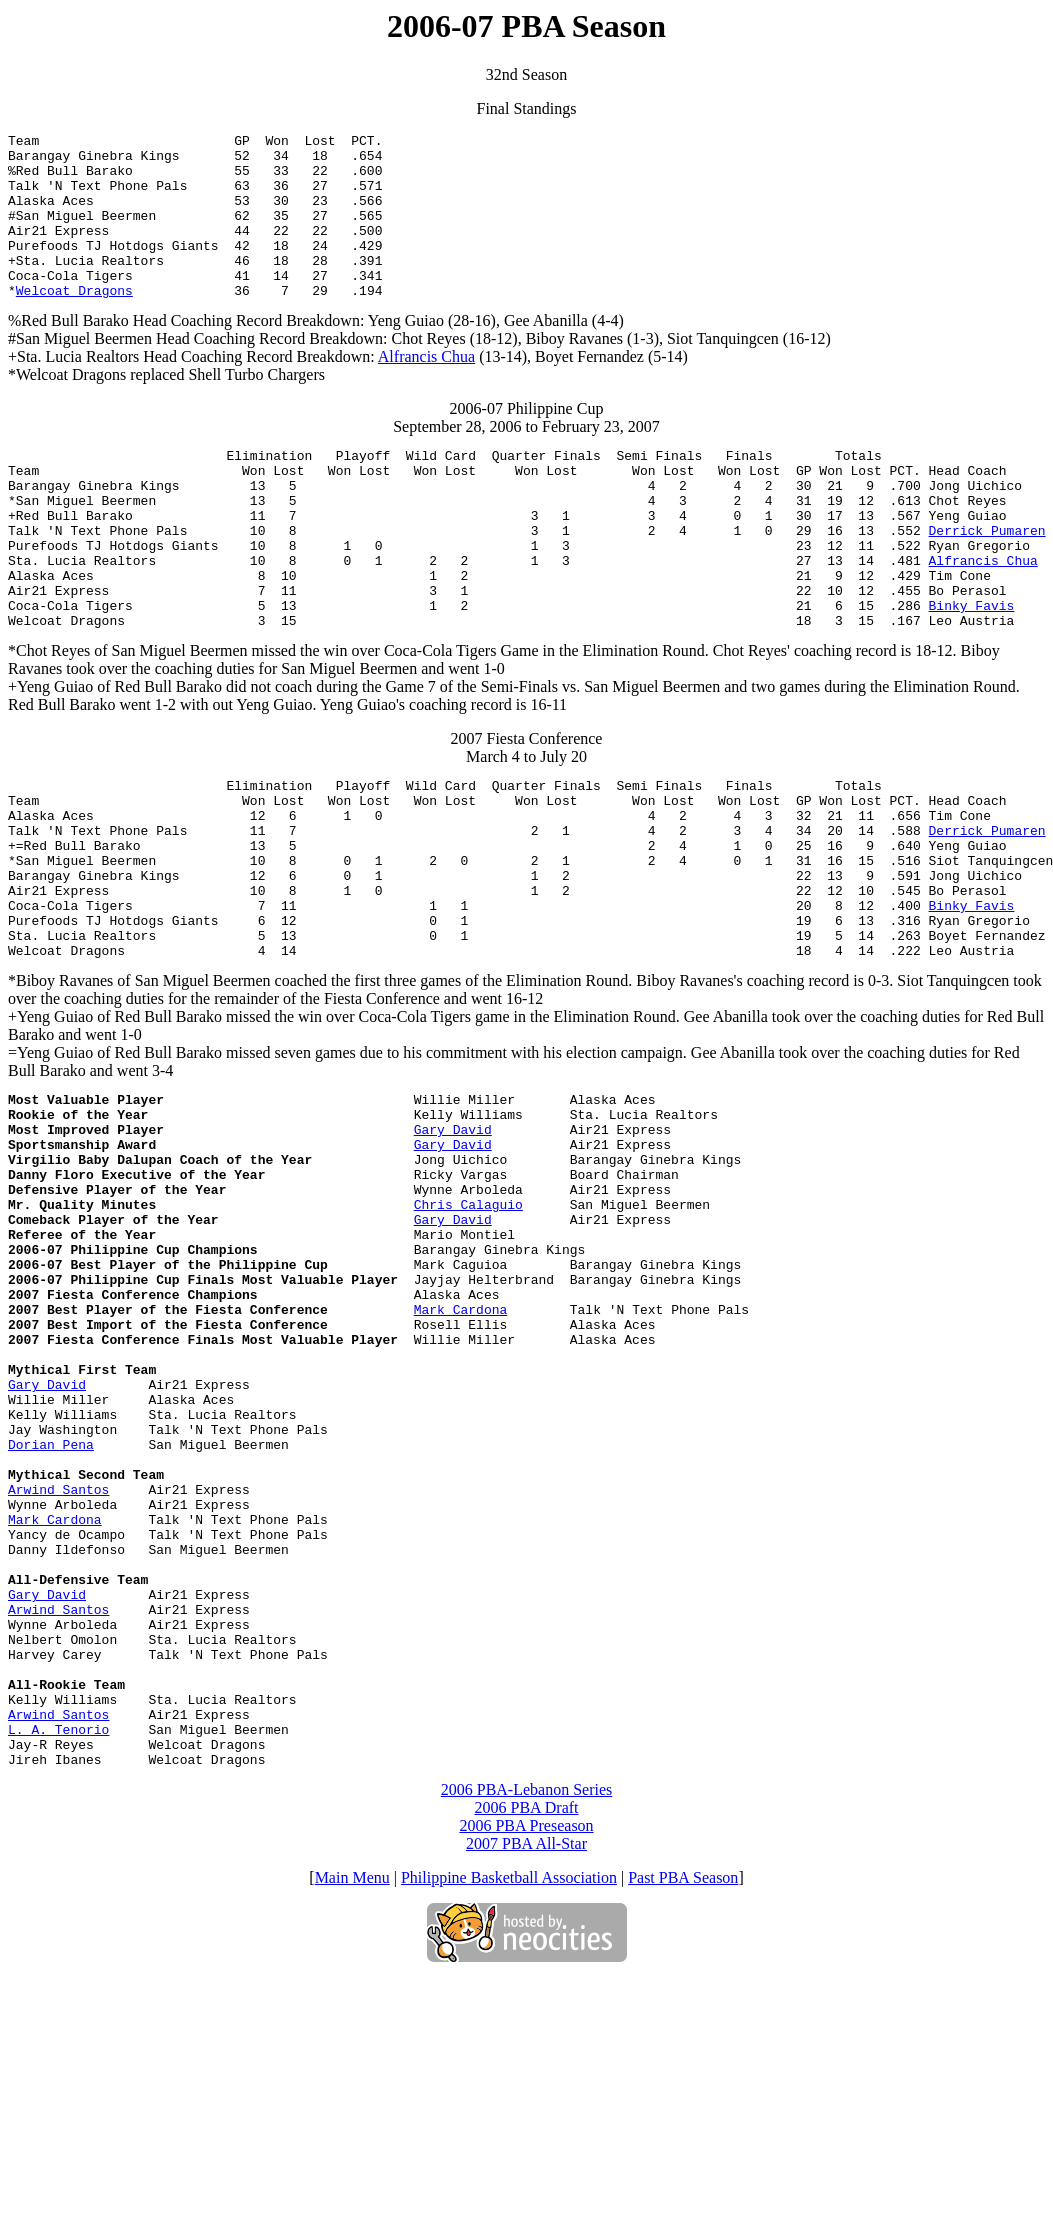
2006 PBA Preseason (526, 2065)
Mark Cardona (461, 1459)
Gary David (453, 1243)
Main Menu (352, 2117)
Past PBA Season (683, 2117)
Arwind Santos (58, 1675)
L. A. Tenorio (58, 1963)
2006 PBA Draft (527, 2047)
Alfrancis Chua (426, 389)
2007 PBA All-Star (526, 2083)
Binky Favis (971, 671)
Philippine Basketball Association (509, 2117)
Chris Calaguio (468, 1333)
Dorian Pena (51, 1621)
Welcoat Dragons (74, 323)
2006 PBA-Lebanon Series (527, 2029)
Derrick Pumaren (986, 581)
